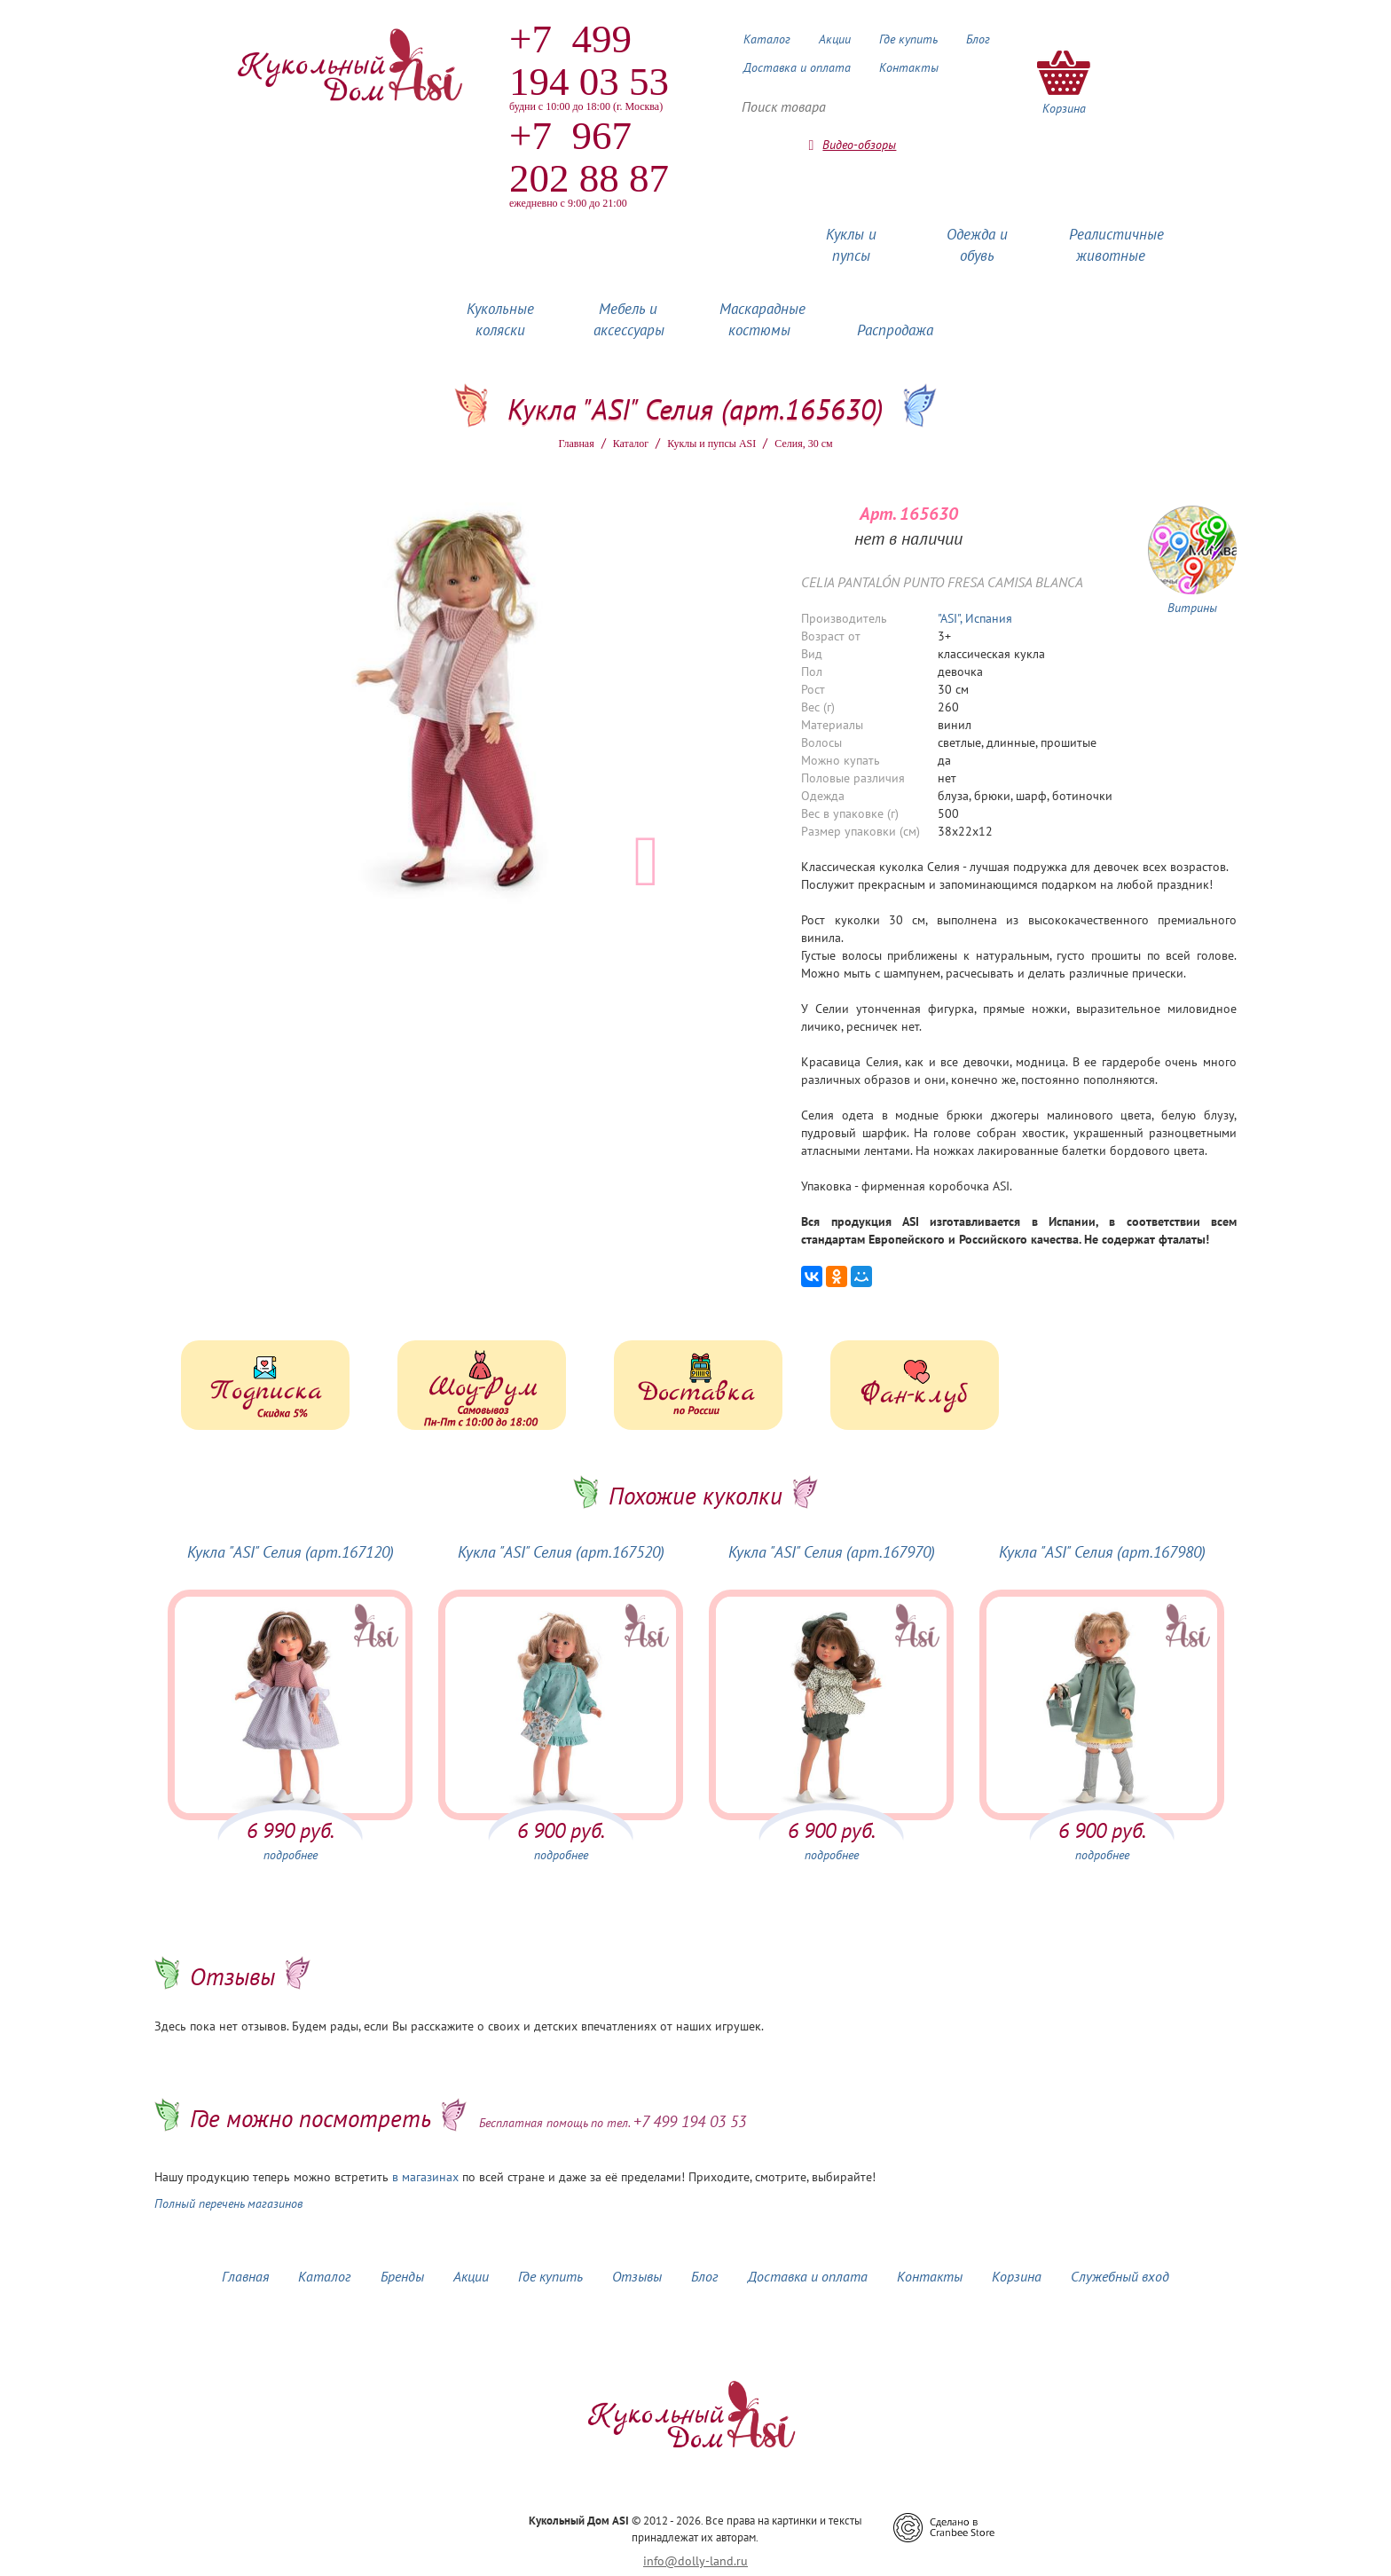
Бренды (402, 2276)
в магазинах (425, 2177)
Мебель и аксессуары (628, 319)
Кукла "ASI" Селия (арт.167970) (831, 1552)
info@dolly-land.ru (695, 2561)
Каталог (766, 39)
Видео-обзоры (859, 145)
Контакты (909, 67)
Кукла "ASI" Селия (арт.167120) (290, 1552)
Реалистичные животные (1116, 244)
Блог (978, 39)
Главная (575, 443)
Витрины (1192, 608)
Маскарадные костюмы (762, 319)
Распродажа (895, 330)
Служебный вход (1120, 2276)
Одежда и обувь (977, 244)
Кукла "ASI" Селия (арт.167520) (561, 1552)
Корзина (1016, 2276)
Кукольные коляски (500, 319)
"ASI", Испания (975, 618)
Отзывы (637, 2276)
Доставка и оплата (797, 67)
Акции (835, 39)
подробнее (290, 1855)
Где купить (908, 39)
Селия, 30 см (803, 443)
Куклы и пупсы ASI (711, 443)
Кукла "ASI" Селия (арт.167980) (1102, 1552)
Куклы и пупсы (851, 244)
